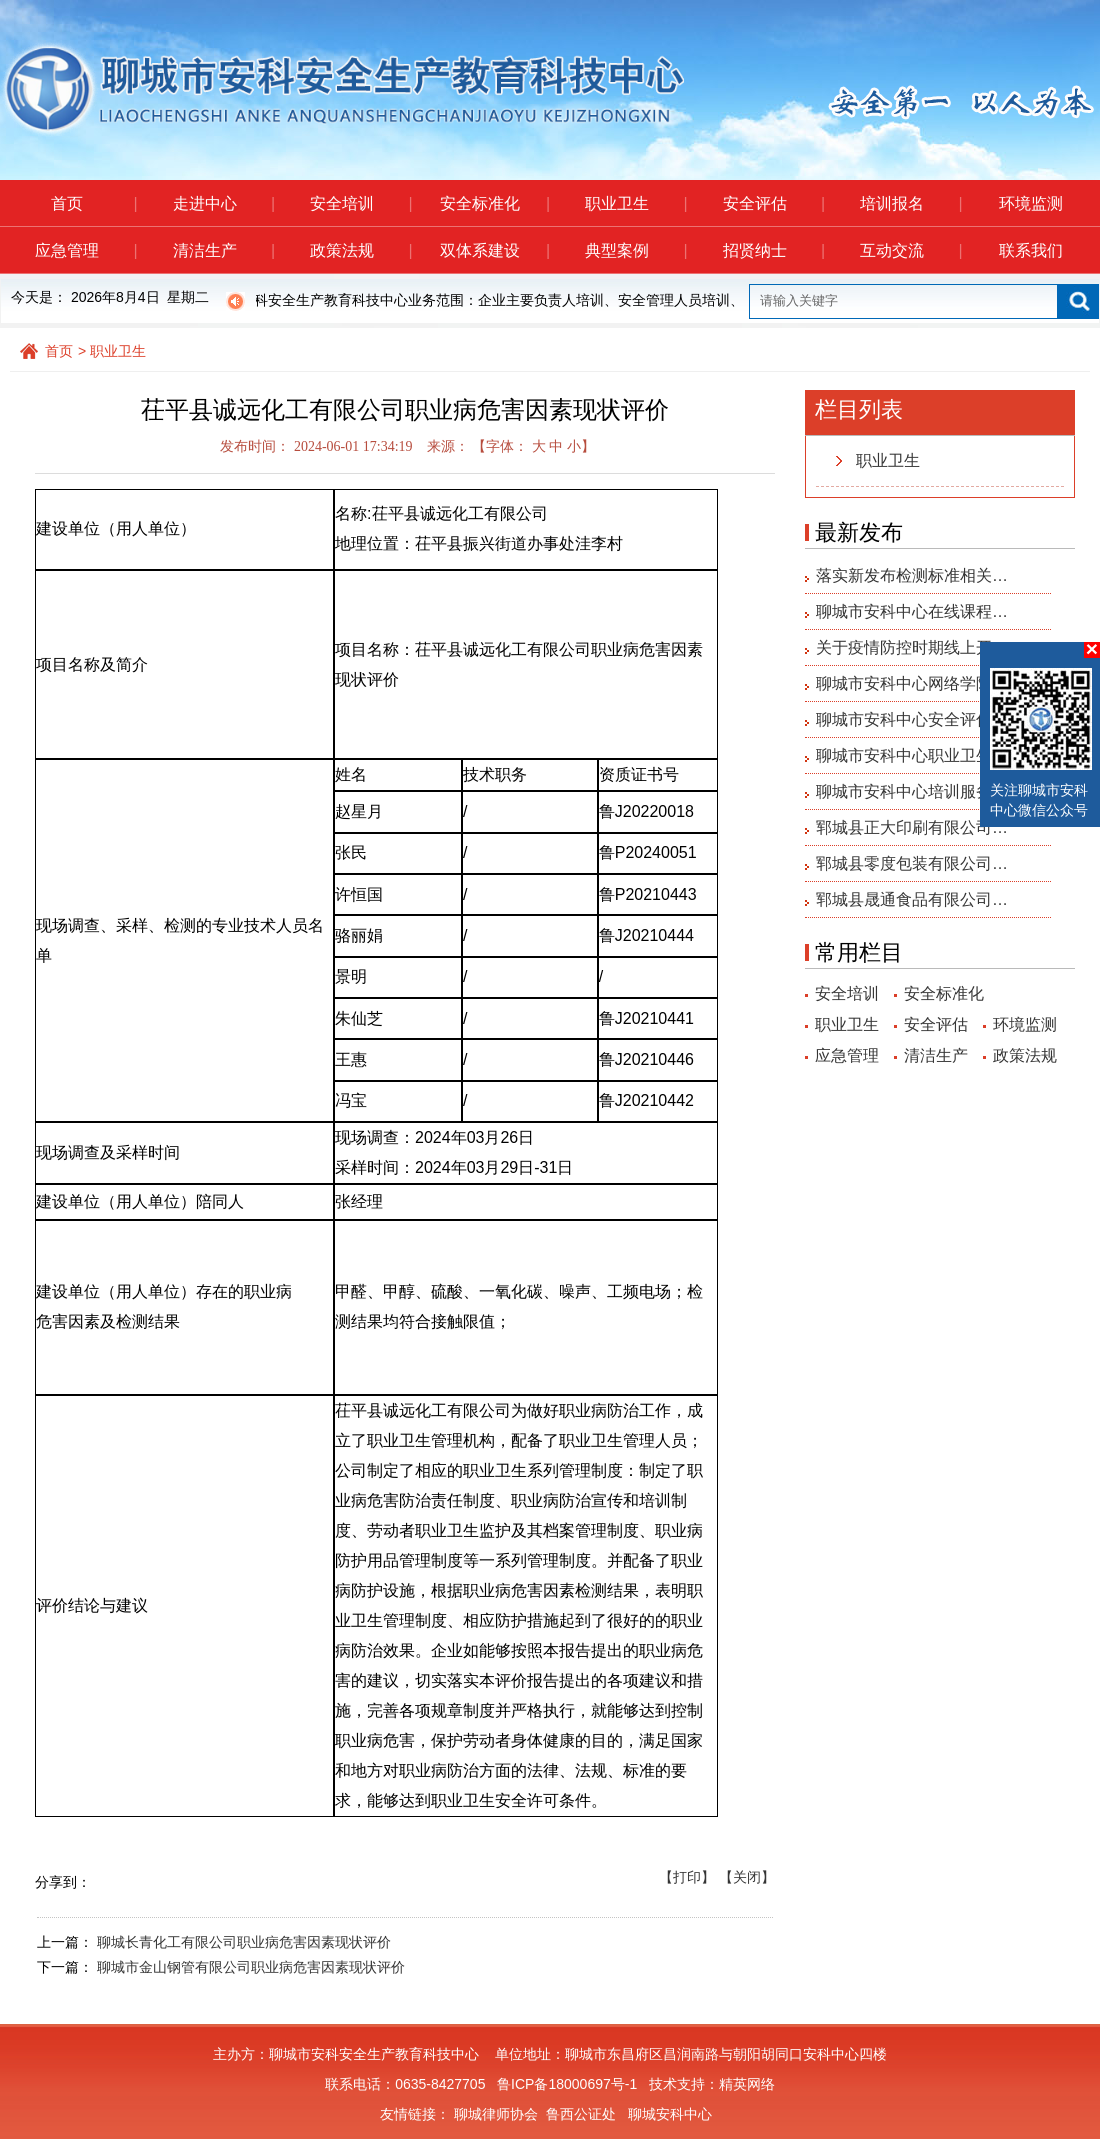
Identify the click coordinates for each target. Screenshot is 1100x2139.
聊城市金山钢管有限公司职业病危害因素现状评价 (251, 1967)
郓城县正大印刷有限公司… (912, 827)
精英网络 (747, 2084)
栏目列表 (859, 409)
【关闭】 (747, 1877)
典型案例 (635, 250)
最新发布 (859, 532)
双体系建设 (494, 250)
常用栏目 (859, 952)
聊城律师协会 (496, 2114)
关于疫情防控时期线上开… (912, 647)
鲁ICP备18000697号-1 (567, 2084)
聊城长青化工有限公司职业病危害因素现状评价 (244, 1942)
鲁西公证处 (581, 2114)
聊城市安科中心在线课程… (912, 611)
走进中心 (223, 203)
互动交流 (910, 250)
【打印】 (687, 1877)
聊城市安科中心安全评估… (912, 719)
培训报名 (910, 203)
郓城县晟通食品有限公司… (912, 899)
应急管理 (85, 250)
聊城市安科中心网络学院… (912, 683)
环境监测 (1031, 203)
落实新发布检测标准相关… (912, 575)
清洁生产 (223, 250)
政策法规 (360, 250)
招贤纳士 (773, 250)
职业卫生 (635, 203)
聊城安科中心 (670, 2114)
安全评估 (773, 203)
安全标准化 (494, 203)
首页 (93, 203)
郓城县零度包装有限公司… (912, 863)
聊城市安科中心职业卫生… (912, 755)
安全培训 (360, 203)
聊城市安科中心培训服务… (912, 791)
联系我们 (1031, 250)
